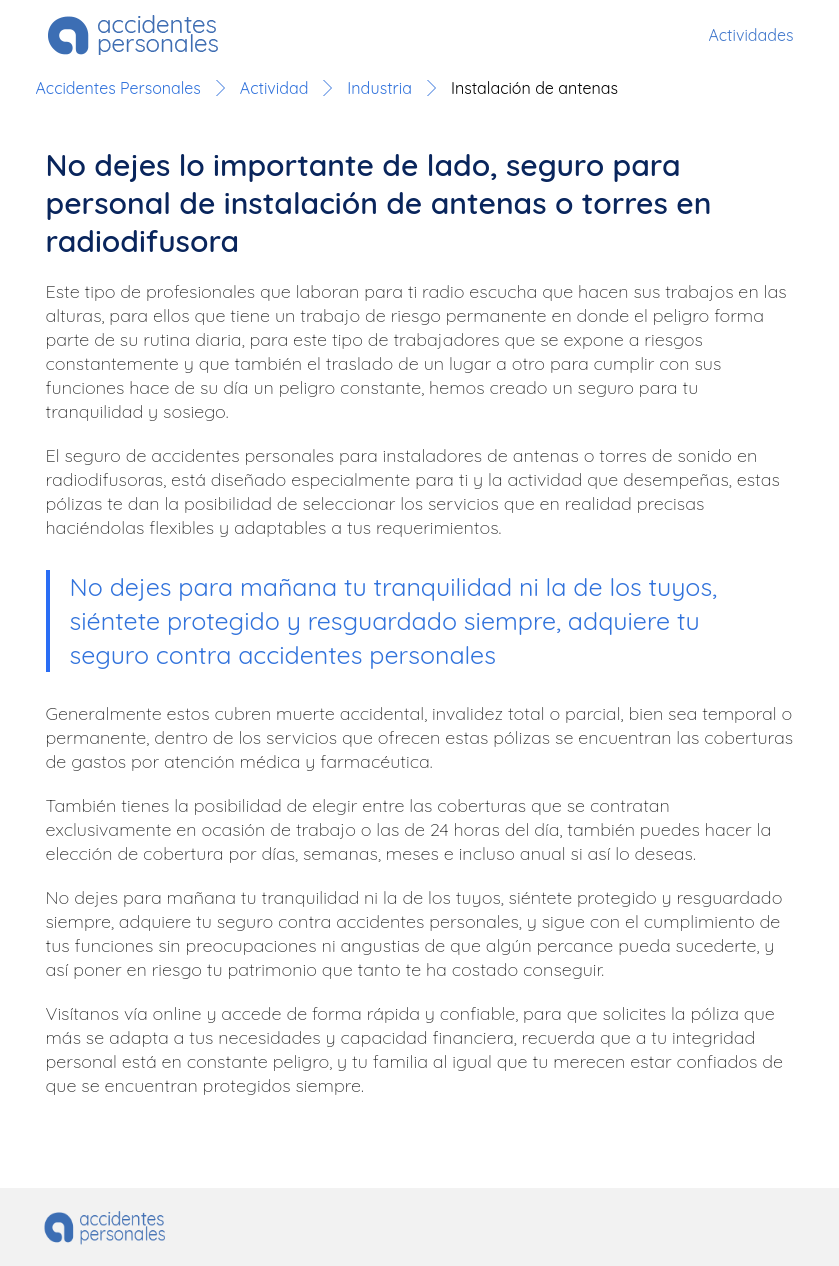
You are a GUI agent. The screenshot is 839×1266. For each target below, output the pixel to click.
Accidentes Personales (118, 88)
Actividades (750, 35)
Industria (379, 88)
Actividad (274, 88)
